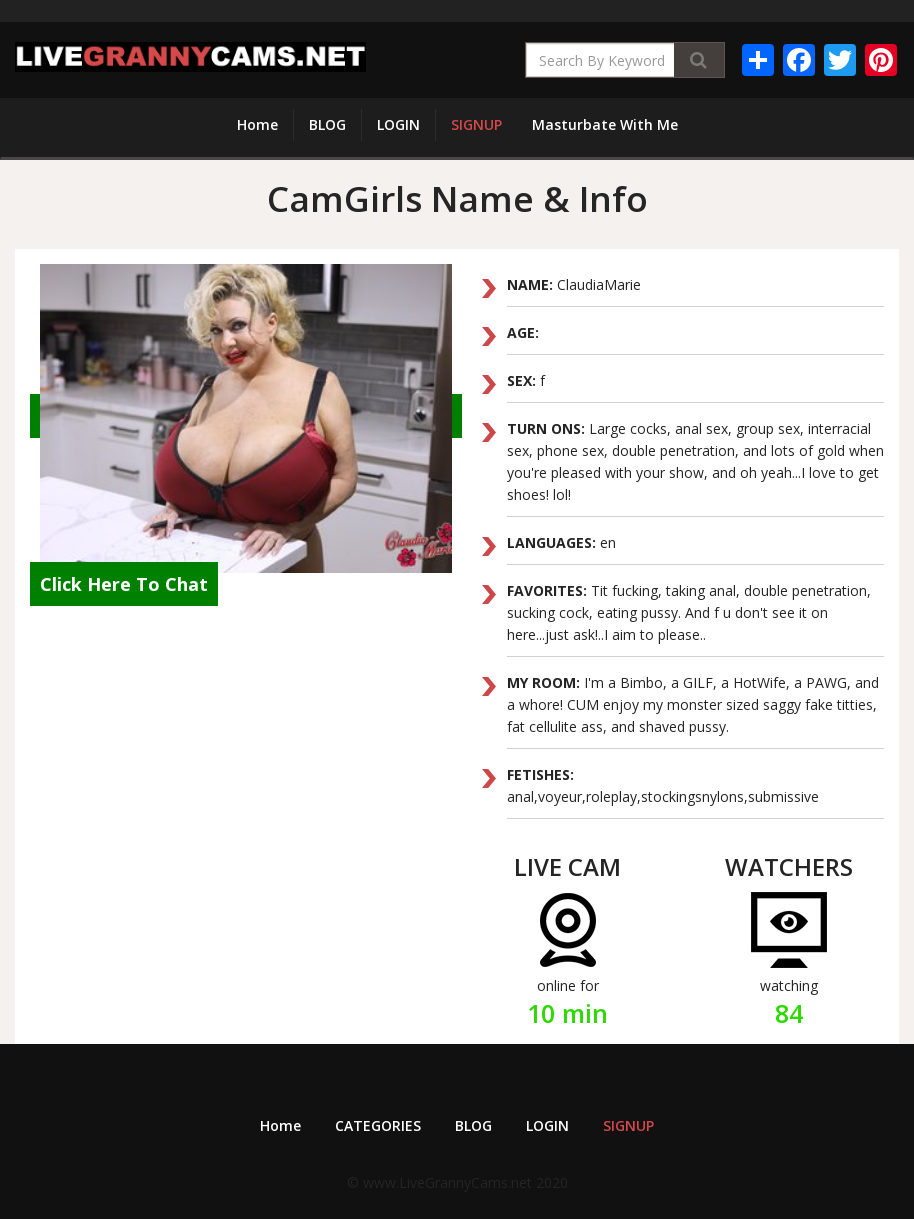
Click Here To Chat (124, 584)
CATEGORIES (378, 1125)
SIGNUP (476, 124)
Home (257, 124)
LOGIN (398, 124)
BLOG (327, 124)
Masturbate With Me (605, 124)
